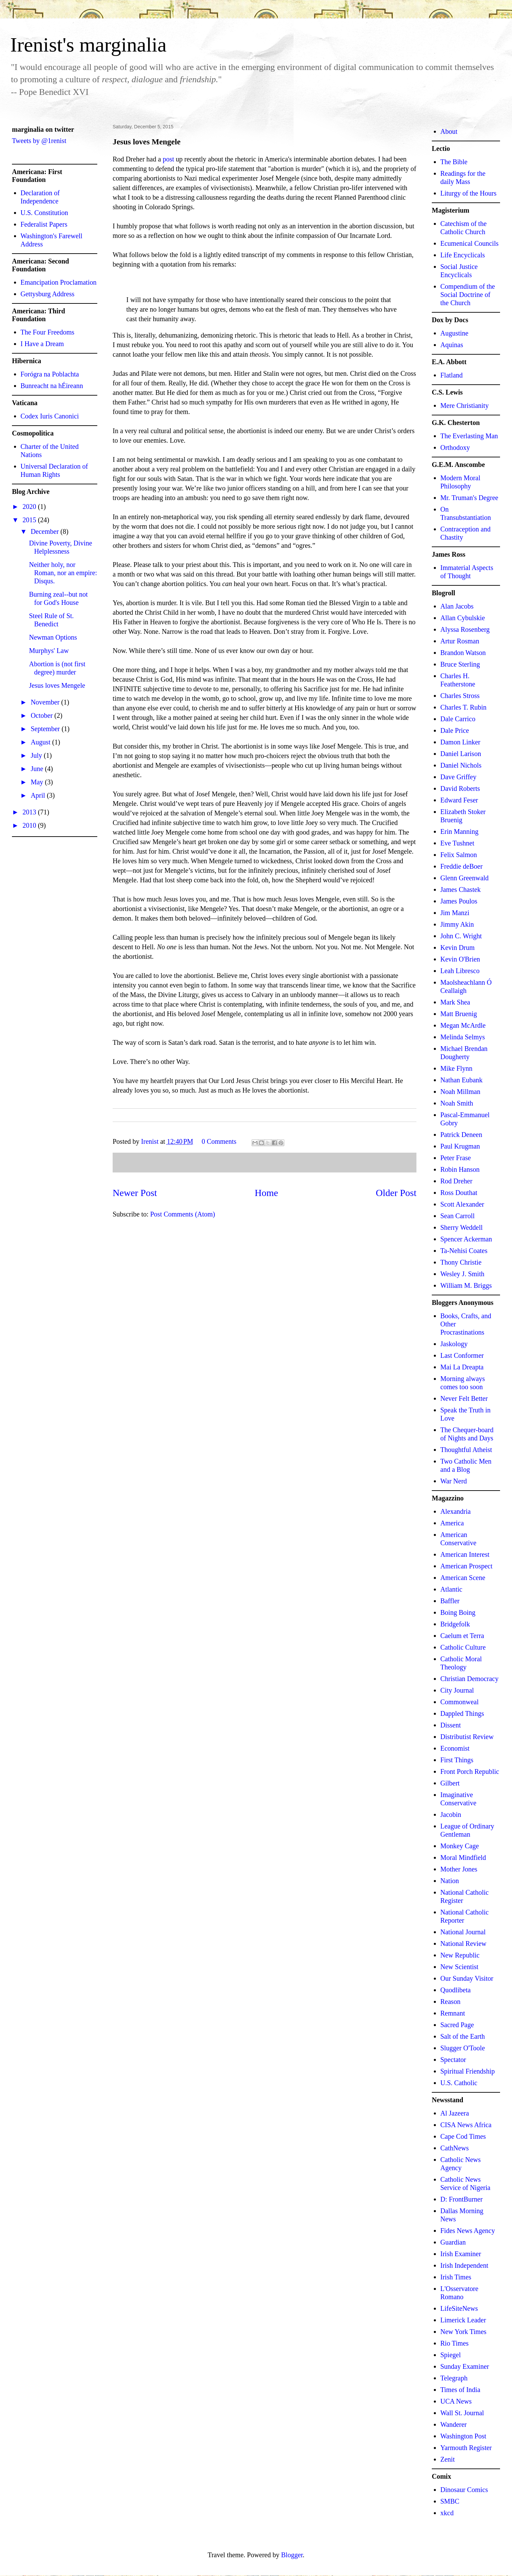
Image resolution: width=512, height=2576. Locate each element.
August (41, 742)
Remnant (452, 2013)
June (38, 768)
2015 (30, 520)
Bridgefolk (455, 1624)
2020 (30, 506)
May (38, 782)
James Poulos (458, 901)
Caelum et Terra (462, 1635)
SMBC (449, 2501)
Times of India (460, 2389)
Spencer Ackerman (466, 1239)
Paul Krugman (460, 1146)
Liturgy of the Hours (468, 193)
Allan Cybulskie (462, 618)
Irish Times (455, 2277)
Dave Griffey (458, 777)
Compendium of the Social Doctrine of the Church (467, 295)
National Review (463, 1943)
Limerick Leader (463, 2320)
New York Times (463, 2331)
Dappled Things (462, 1713)
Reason (450, 2001)
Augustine (454, 333)
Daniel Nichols (461, 765)
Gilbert (450, 1783)
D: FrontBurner (461, 2199)
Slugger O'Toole (462, 2048)
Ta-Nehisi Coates (463, 1250)
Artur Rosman (459, 641)
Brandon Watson (463, 652)
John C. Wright (461, 936)
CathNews (454, 2148)
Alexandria (455, 1511)
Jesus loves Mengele (57, 685)
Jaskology (454, 1344)
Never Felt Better (464, 1398)
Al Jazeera (454, 2113)
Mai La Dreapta (462, 1367)
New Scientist (459, 1966)
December (45, 531)
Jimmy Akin (457, 924)
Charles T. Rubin (463, 707)
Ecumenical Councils (469, 243)
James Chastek (460, 889)
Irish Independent (464, 2265)
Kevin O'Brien (460, 959)
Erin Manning (459, 831)
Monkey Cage (459, 1846)
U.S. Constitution (44, 212)
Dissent (450, 1725)
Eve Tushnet (457, 843)
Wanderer (453, 2424)
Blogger (292, 2555)
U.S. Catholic (458, 2083)
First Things (456, 1760)
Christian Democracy (469, 1678)
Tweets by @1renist (39, 140)
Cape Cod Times (463, 2136)
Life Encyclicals (462, 255)
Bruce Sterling (460, 664)
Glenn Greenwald (464, 878)
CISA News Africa (466, 2125)
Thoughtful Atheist (466, 1449)
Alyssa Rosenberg (465, 629)
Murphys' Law (49, 650)
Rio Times (454, 2343)
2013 (30, 812)
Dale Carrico (457, 719)
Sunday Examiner (464, 2366)
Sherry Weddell (461, 1227)
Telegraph (454, 2378)
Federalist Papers (43, 224)
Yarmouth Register (466, 2447)
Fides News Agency (467, 2230)
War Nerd (453, 1481)
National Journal (463, 1932)
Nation (449, 1880)
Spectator (453, 2059)
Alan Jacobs (456, 606)
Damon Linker (460, 742)
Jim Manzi (454, 912)
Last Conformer (462, 1355)
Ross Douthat (458, 1192)
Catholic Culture (463, 1647)
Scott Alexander (462, 1204)
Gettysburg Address (47, 294)
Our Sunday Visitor (466, 1978)
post (168, 159)
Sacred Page (457, 2025)
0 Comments (219, 1141)
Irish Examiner (460, 2254)
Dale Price (454, 730)
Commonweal (459, 1702)
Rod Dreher (456, 1181)
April (39, 795)
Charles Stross (460, 695)
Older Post (396, 1192)
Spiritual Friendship (467, 2071)
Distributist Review (467, 1736)
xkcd (447, 2513)
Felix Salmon (458, 854)
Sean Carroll (457, 1216)
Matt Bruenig (458, 1013)
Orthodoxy (455, 447)
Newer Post (135, 1192)
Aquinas (451, 344)
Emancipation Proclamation (58, 282)
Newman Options (53, 637)
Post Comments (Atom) (182, 1214)
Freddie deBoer (461, 866)
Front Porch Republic (469, 1771)
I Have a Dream (42, 343)
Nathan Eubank (461, 1080)
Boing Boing (457, 1612)
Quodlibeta (455, 1990)
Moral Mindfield (463, 1857)
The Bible (453, 162)
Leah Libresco (460, 970)
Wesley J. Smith (462, 1274)
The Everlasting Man (469, 436)
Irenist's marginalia (88, 44)
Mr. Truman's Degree (469, 497)
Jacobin (450, 1814)
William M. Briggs (466, 1285)
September (46, 728)
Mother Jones (458, 1869)
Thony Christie (461, 1262)
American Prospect (466, 1566)
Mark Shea (455, 1002)
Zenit (447, 2459)
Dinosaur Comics (464, 2489)
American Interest (464, 1554)
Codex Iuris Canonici (49, 416)
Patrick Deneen (461, 1134)
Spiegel (450, 2355)
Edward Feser (459, 800)
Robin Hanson (460, 1169)
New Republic (460, 1955)
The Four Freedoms (47, 332)
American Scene (462, 1577)
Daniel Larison (460, 753)
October (42, 715)
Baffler (449, 1601)
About (448, 131)
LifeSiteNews (459, 2308)
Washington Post (463, 2436)
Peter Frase (455, 1158)
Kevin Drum (457, 947)
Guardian (453, 2242)
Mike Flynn (456, 1068)
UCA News (456, 2401)
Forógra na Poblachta (49, 374)
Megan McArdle (463, 1025)
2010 (30, 825)
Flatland (451, 375)
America (452, 1523)
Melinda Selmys (462, 1037)
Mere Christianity (464, 405)
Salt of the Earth (462, 2036)
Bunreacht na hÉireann (51, 385)
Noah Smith (456, 1103)
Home (266, 1192)
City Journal (457, 1690)
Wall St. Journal (462, 2413)
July (37, 755)
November (46, 702)
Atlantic (451, 1589)
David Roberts (460, 788)
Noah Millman (460, 1091)
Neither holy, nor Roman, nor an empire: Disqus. (63, 573)
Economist (455, 1748)
